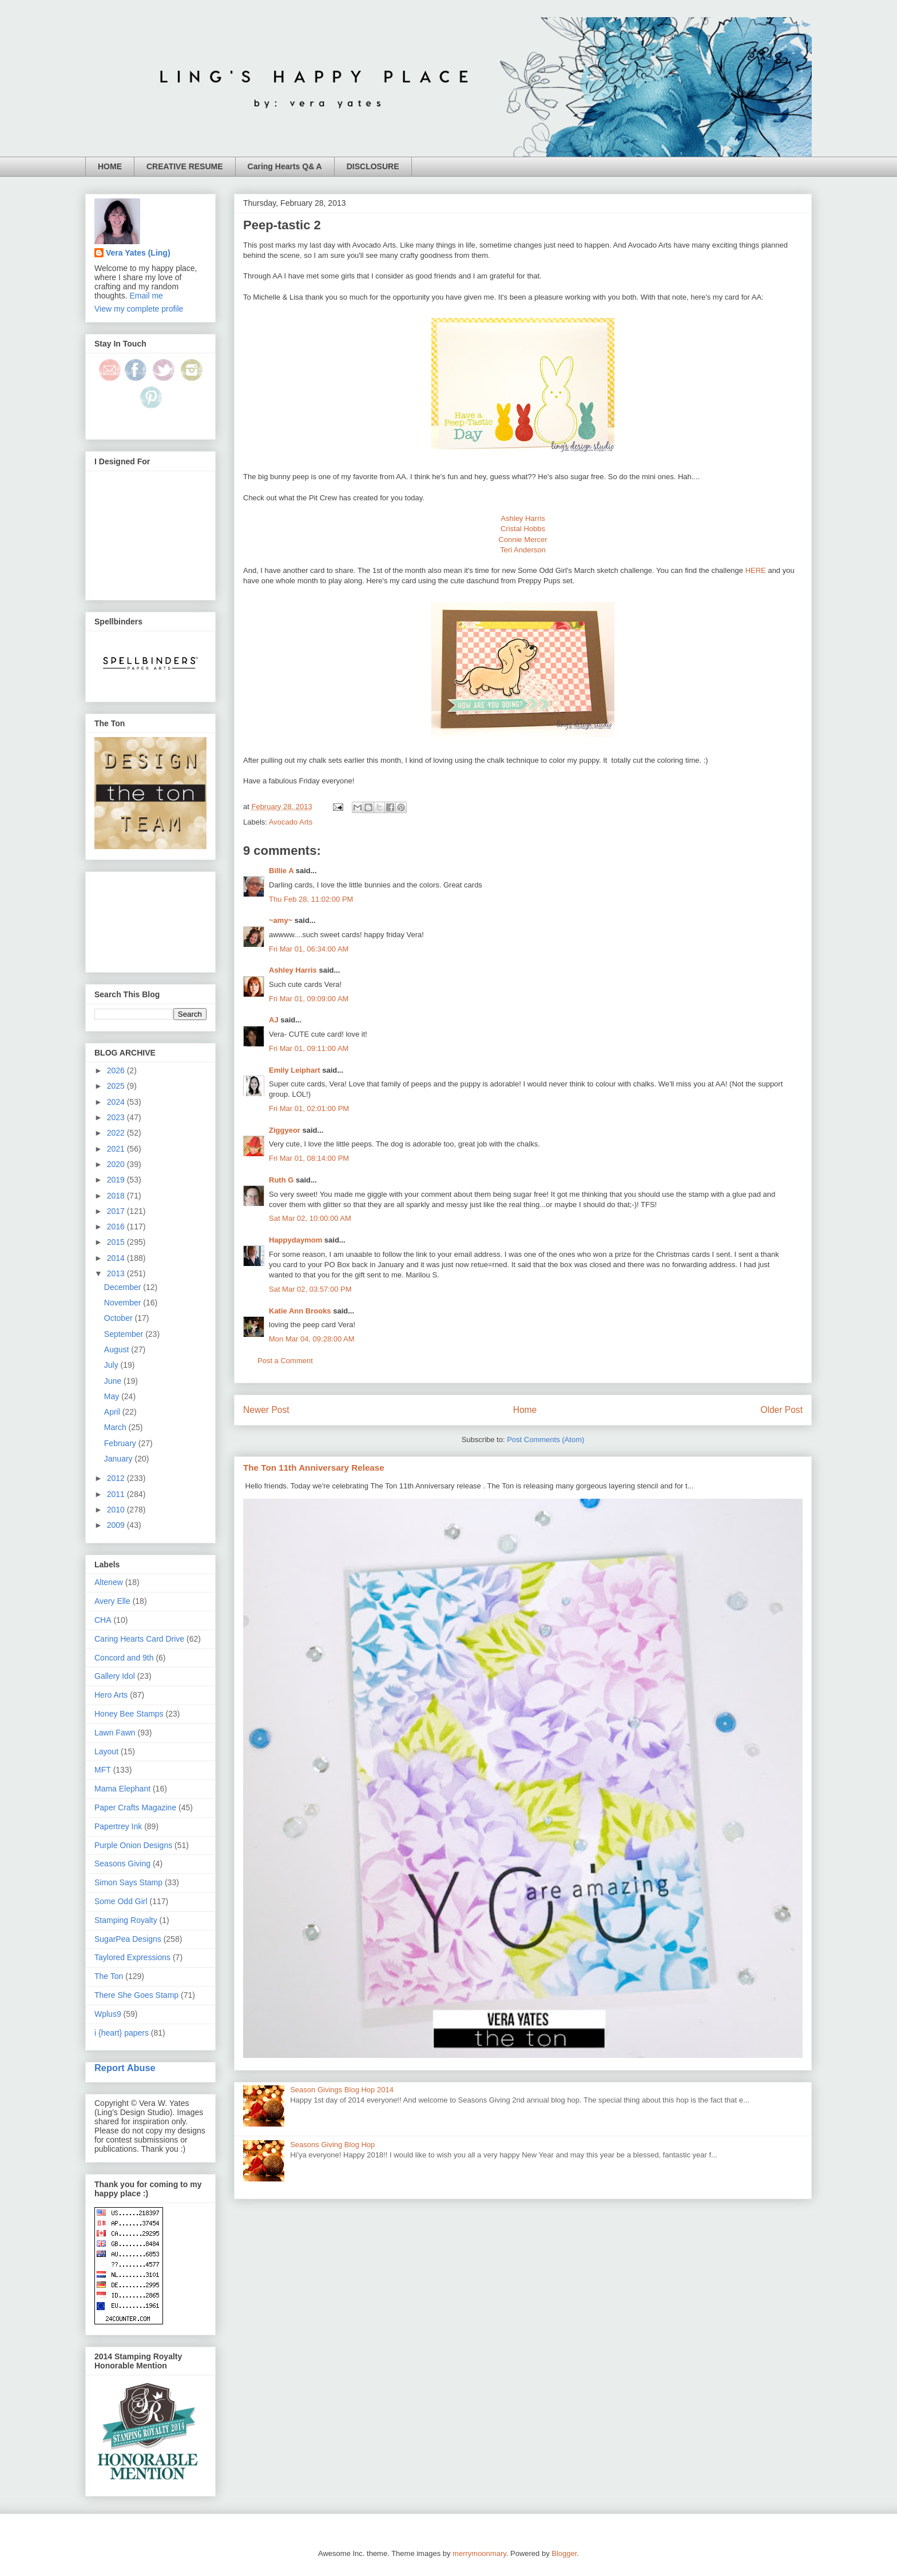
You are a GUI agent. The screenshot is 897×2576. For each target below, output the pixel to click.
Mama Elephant (122, 1788)
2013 (117, 1273)
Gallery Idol (114, 1676)
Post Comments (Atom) (545, 1439)
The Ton (108, 1976)
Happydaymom (295, 1240)
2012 (117, 1478)
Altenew (108, 1582)
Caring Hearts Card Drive (139, 1638)
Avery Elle (112, 1601)
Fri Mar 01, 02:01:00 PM (309, 1108)
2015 (117, 1242)
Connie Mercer (522, 539)
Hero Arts (111, 1694)
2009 (117, 1525)
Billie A (281, 870)
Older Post (781, 1410)
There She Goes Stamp (136, 1995)
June (114, 1380)
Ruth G (281, 1180)
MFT (102, 1769)
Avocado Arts (290, 822)
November (123, 1302)
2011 (117, 1494)
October (119, 1318)
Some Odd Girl (121, 1901)
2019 (117, 1179)
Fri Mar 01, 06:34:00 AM (308, 949)
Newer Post (266, 1410)
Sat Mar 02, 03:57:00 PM (310, 1289)
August (117, 1349)
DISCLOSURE (373, 166)
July (112, 1364)
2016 (117, 1226)
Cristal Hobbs (523, 528)
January (119, 1458)
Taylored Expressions (132, 1957)
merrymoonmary (479, 2553)
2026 (117, 1070)
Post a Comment (285, 1360)
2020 (117, 1164)
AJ (274, 1020)
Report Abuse (125, 2068)
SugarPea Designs (127, 1939)
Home (525, 1410)
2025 (117, 1085)
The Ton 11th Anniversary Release (313, 1467)
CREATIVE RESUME (184, 166)
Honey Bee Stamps (129, 1713)
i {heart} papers (121, 2032)
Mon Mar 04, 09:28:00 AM (312, 1339)
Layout (106, 1751)
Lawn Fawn (115, 1732)
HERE (755, 570)
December (123, 1287)
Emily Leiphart (294, 1070)
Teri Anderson (523, 550)
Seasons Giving (122, 1863)
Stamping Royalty (125, 1920)
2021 (117, 1148)
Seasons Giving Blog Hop (332, 2144)
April (113, 1411)
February (121, 1443)
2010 (117, 1509)
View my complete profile (138, 308)
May (112, 1396)
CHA (103, 1620)
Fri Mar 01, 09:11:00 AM (308, 1048)
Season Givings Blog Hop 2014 (342, 2089)
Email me (146, 295)
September (124, 1334)
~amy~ (280, 920)
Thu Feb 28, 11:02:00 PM (311, 899)
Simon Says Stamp (128, 1882)
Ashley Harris (523, 518)
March (116, 1427)
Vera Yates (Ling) (138, 252)
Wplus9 (107, 2013)
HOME (110, 166)
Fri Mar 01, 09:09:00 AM (308, 998)
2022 (117, 1132)
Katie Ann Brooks (300, 1311)
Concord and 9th (124, 1657)
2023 (117, 1117)
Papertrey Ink (118, 1826)
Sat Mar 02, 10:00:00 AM (310, 1218)
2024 (117, 1101)
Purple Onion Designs (133, 1845)
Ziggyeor (284, 1130)
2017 (117, 1211)
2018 (117, 1195)
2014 (117, 1258)
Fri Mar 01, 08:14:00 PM (309, 1158)
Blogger (564, 2553)
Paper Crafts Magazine (135, 1807)
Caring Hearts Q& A (285, 166)
